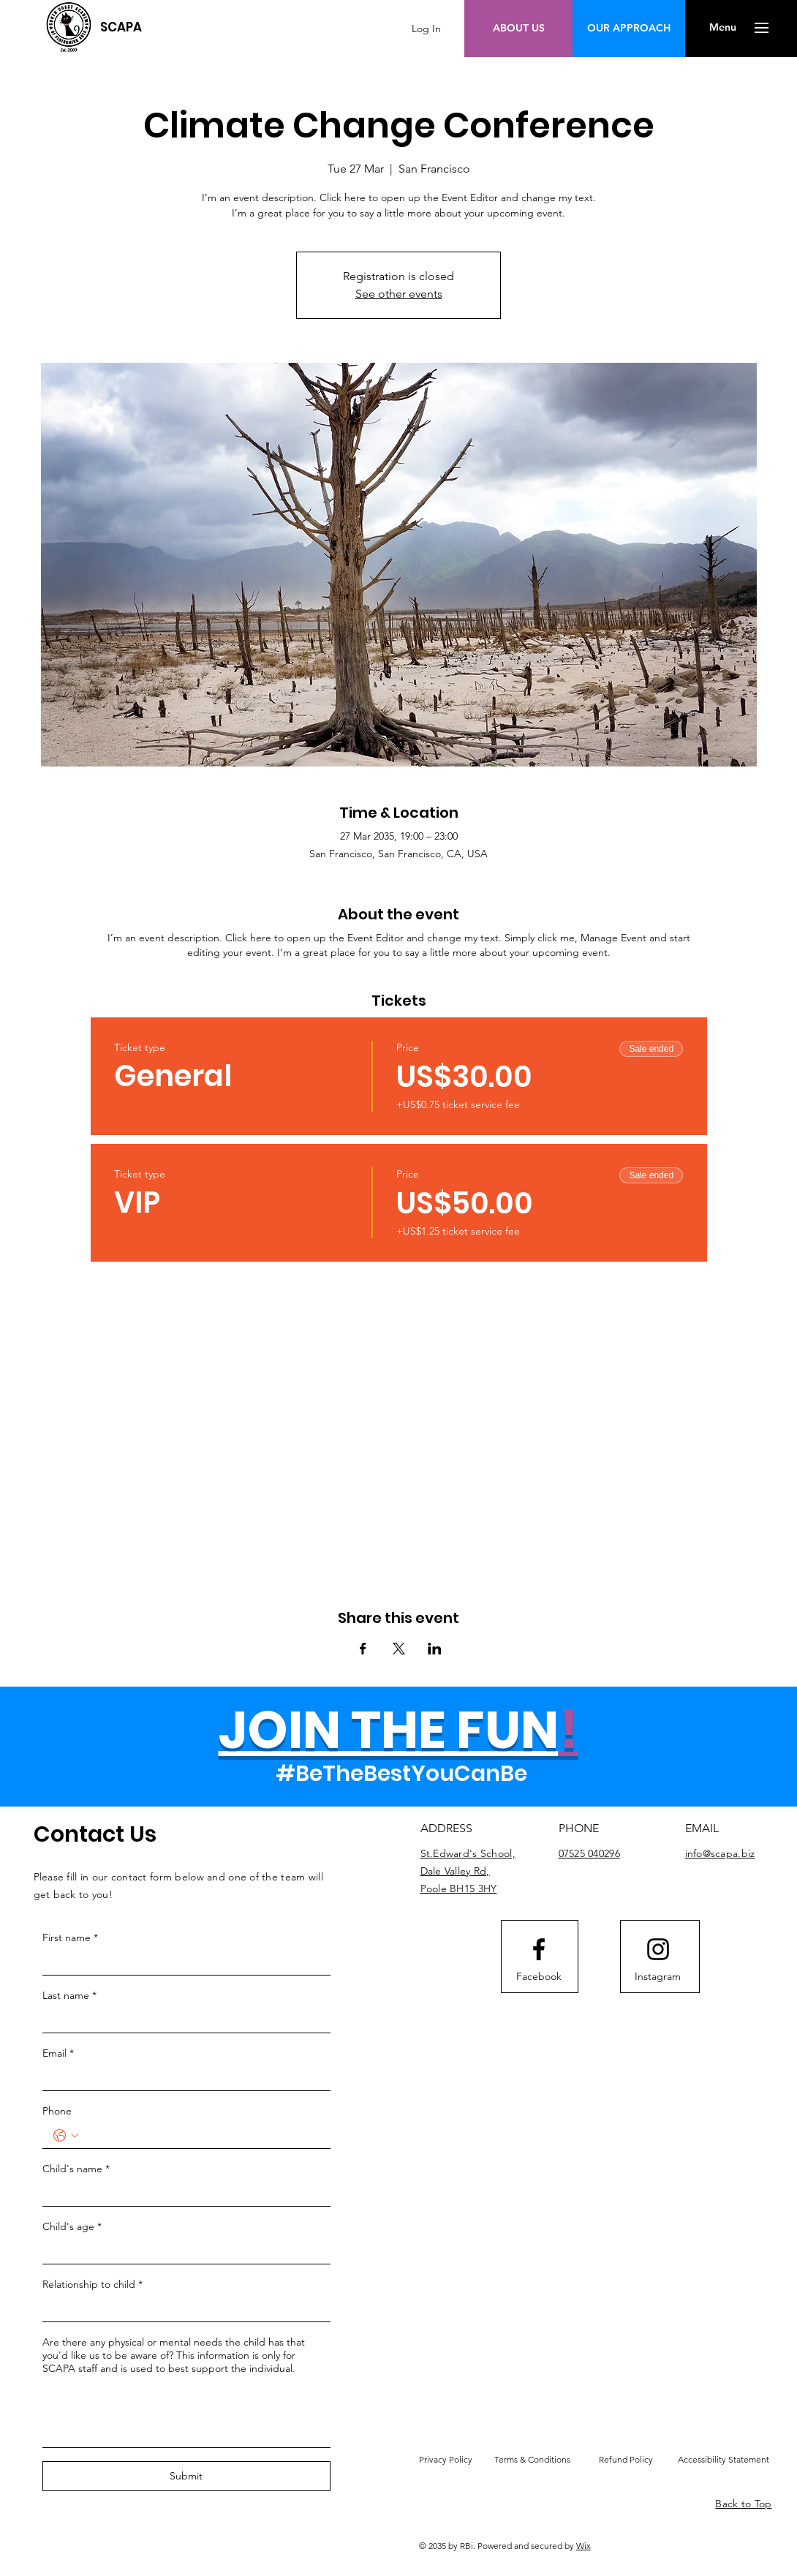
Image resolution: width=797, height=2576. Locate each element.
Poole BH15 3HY (458, 1888)
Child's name (76, 2168)
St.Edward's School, (467, 1853)
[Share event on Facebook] (363, 1648)
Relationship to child (92, 2284)
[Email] (182, 2077)
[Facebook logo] (539, 1949)
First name (70, 1937)
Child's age (72, 2226)
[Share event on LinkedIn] (435, 1648)
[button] (723, 28)
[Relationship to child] (182, 2309)
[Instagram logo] (658, 1949)
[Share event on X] (399, 1648)
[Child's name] (182, 2193)
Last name (69, 1995)
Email (58, 2053)
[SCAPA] (120, 27)
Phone (57, 2110)
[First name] (182, 1962)
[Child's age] (182, 2251)
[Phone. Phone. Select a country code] (65, 2135)
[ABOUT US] (518, 28)
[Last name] (182, 2020)
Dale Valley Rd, (455, 1871)
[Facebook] (539, 1976)
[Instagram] (658, 1976)
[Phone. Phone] (201, 2135)
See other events (398, 294)
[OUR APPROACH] (629, 28)
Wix (583, 2545)
